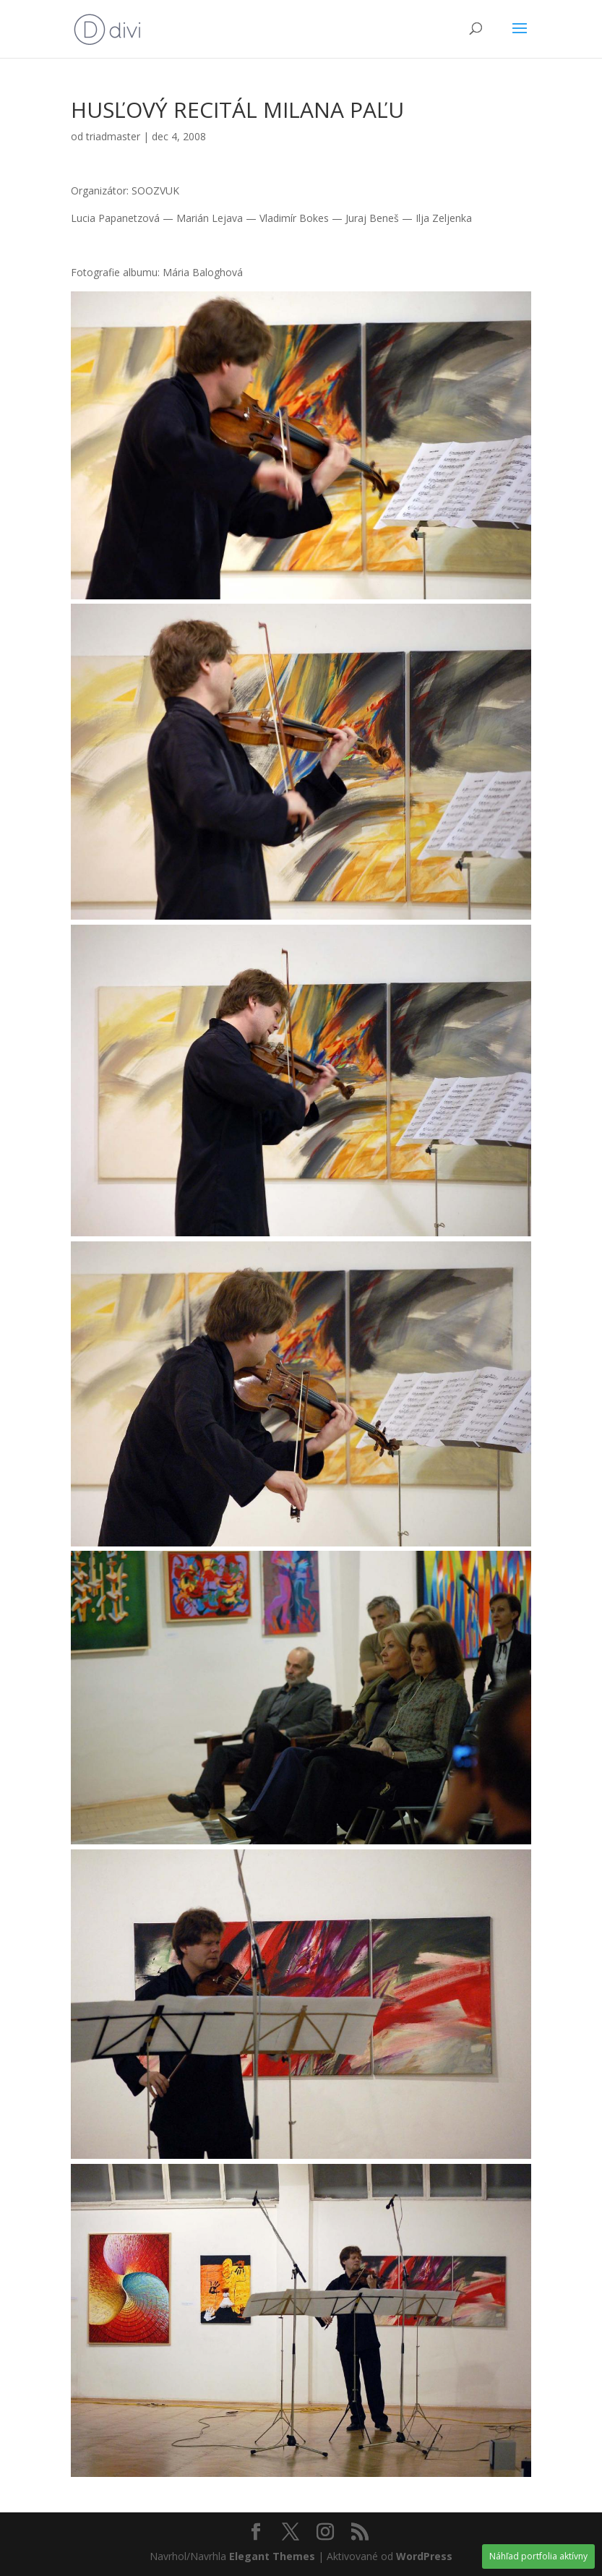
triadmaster (113, 136)
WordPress (424, 2556)
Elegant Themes (272, 2556)
